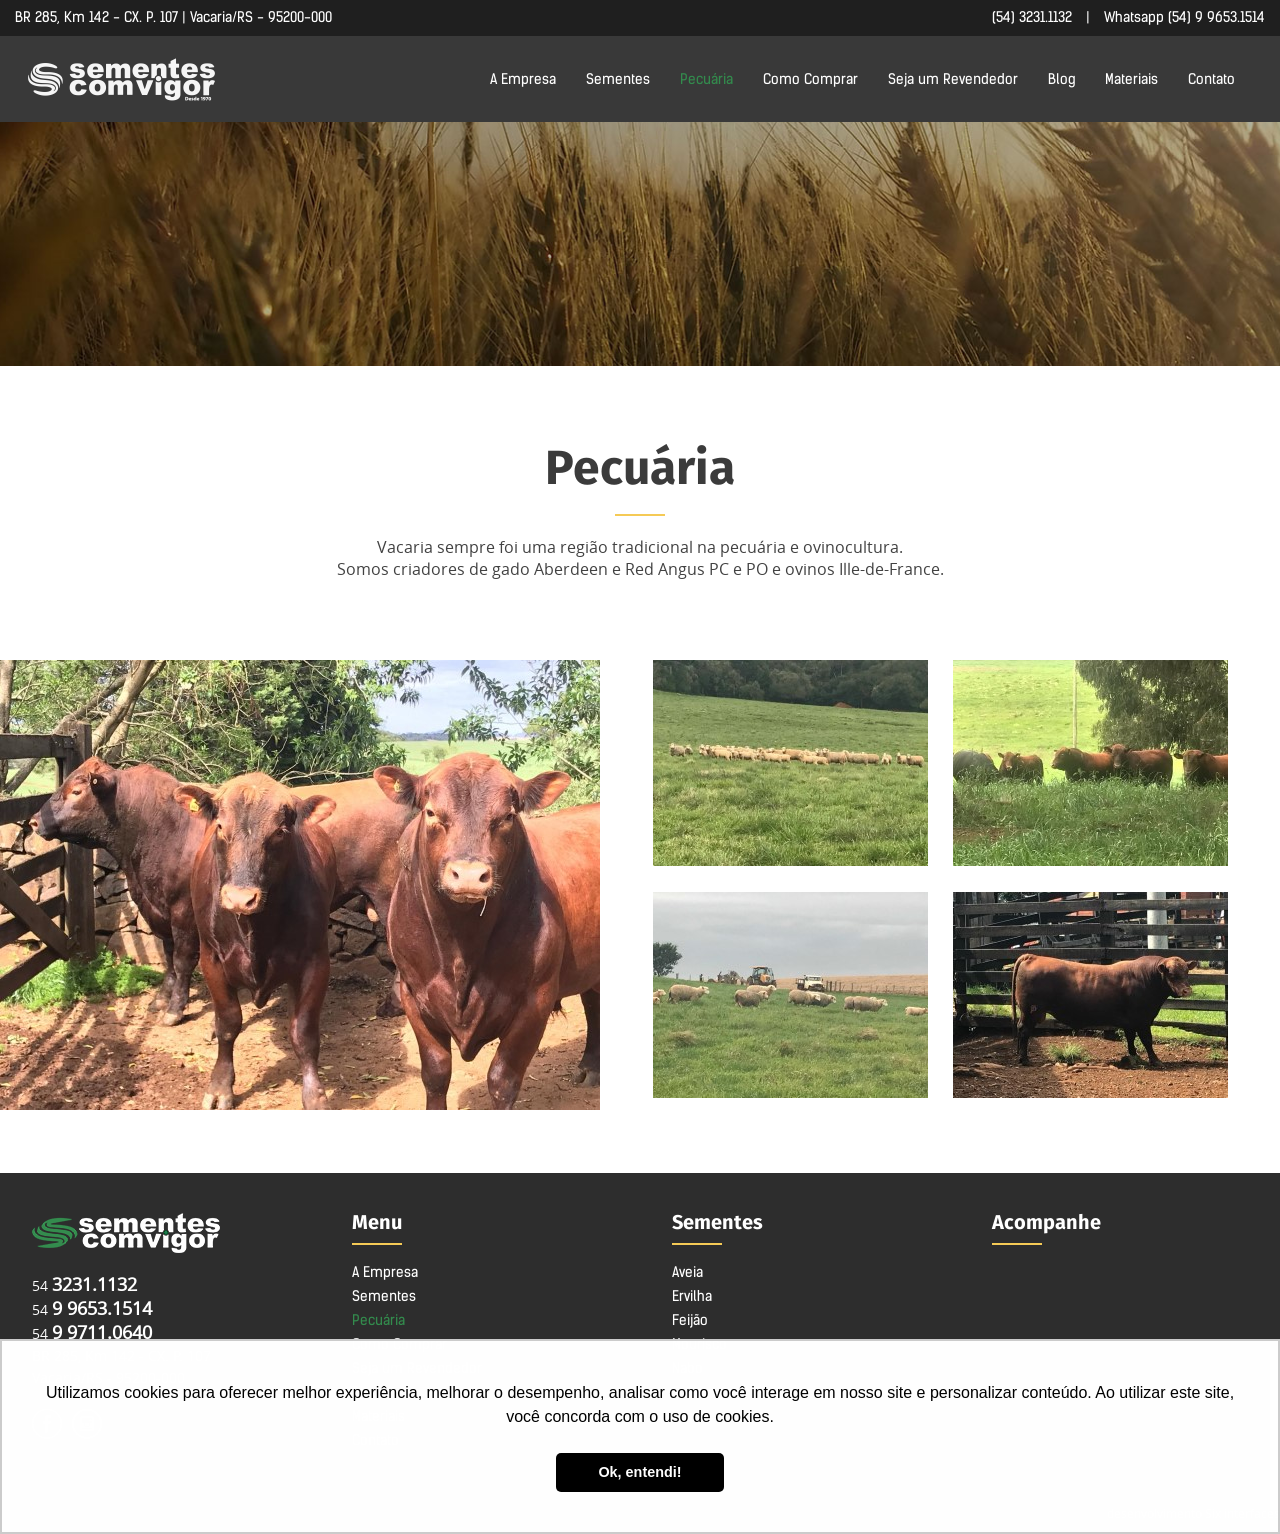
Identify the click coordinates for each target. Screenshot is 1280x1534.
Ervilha (692, 1296)
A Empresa (523, 79)
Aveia (687, 1272)
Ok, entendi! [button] (639, 1472)
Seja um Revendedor (953, 79)
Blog (1061, 79)
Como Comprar (810, 79)
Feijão (690, 1320)
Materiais (1131, 79)
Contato (1211, 79)
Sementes (618, 79)
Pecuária (706, 79)
